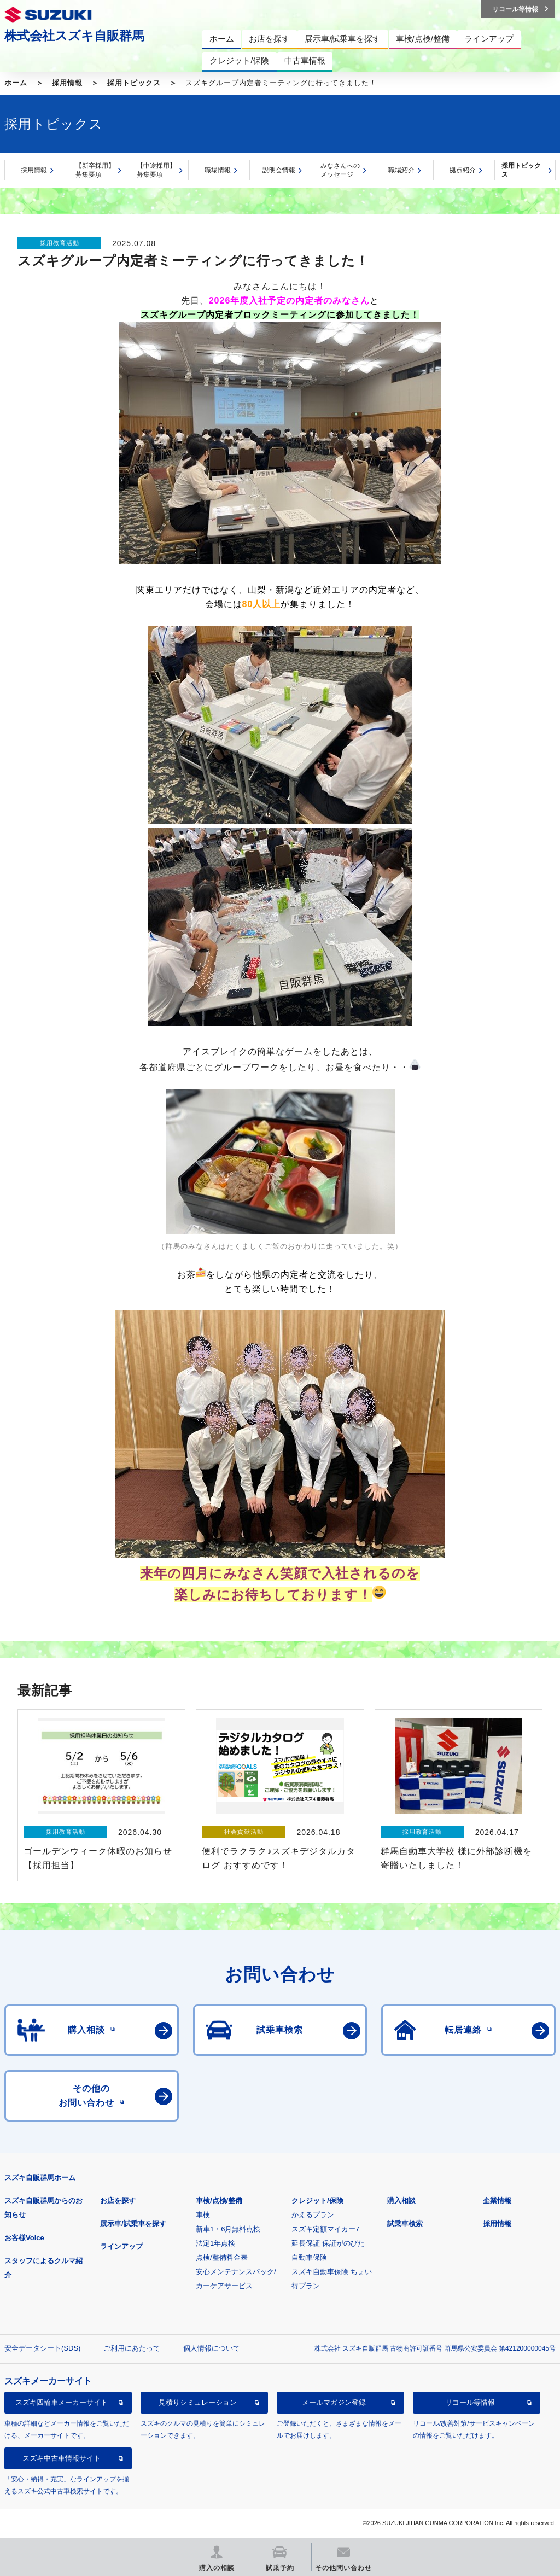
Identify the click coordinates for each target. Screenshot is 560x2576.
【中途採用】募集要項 (156, 170)
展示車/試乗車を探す (133, 2223)
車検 (203, 2215)
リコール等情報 (470, 2402)
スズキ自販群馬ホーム (39, 2177)
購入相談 (401, 2200)
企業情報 (497, 2200)
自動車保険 (309, 2257)
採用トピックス (134, 83)
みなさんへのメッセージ (340, 170)
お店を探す (118, 2200)
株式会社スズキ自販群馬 (74, 35)
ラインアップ (121, 2246)
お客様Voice (24, 2238)
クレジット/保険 (317, 2200)
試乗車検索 (405, 2223)
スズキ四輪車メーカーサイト (61, 2402)
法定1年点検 (215, 2243)
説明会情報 (278, 170)
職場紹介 (401, 170)
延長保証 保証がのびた (328, 2243)
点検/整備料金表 (222, 2257)
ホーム (15, 83)
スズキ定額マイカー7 (325, 2229)
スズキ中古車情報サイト (61, 2458)
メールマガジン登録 (334, 2402)
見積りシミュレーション (198, 2402)
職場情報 (218, 170)
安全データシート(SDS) (42, 2348)
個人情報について (211, 2348)
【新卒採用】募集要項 (95, 170)
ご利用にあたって (131, 2348)
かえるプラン (312, 2215)
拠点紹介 (463, 170)
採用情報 (67, 83)
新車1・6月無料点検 (228, 2229)
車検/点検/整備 (219, 2200)
